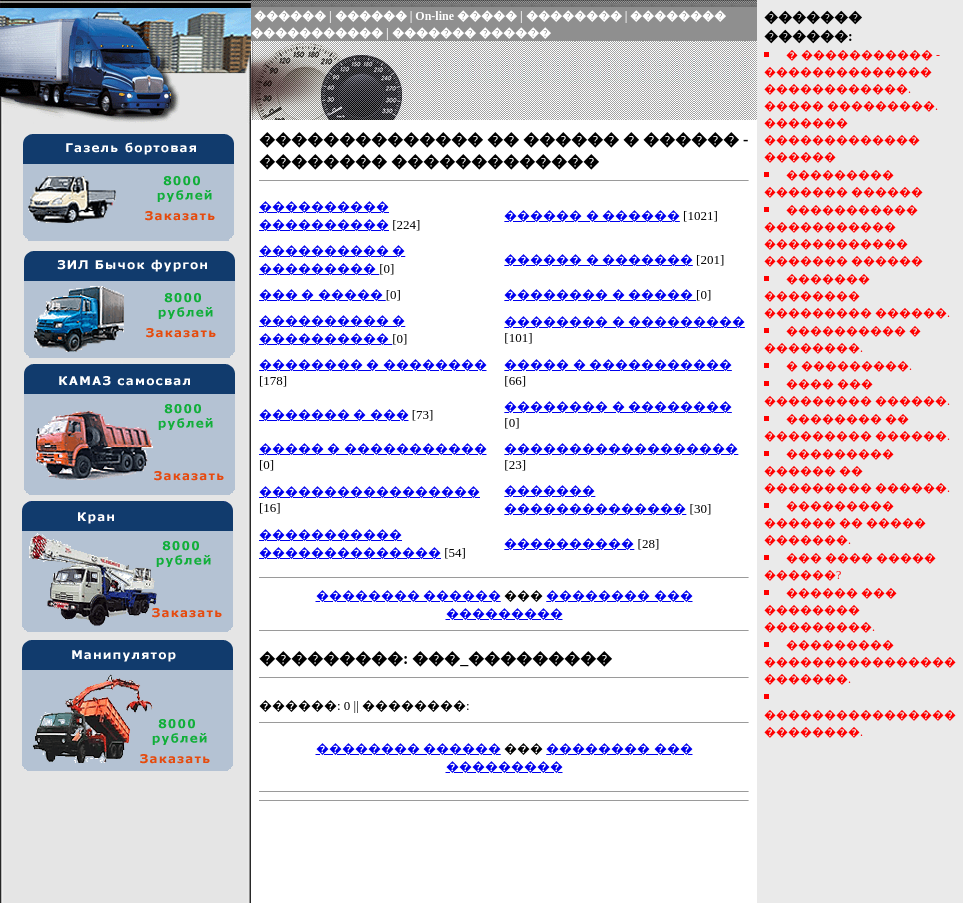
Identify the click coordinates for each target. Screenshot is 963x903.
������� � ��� (334, 414)
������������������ (621, 448)
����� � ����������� (618, 364)
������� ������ (471, 33)
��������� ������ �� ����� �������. (845, 523)
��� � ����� (322, 294)
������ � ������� (598, 259)
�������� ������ (408, 595)
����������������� (369, 491)
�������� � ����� (600, 294)
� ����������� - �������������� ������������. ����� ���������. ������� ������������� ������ (852, 106)
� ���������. (849, 366)
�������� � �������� (373, 364)
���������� (569, 543)
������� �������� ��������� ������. (857, 296)
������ (290, 16)
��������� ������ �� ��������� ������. (857, 471)
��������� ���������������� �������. (860, 662)
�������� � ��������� (624, 321)
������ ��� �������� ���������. (830, 610)
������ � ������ (592, 215)
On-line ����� (466, 16)
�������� (574, 16)
